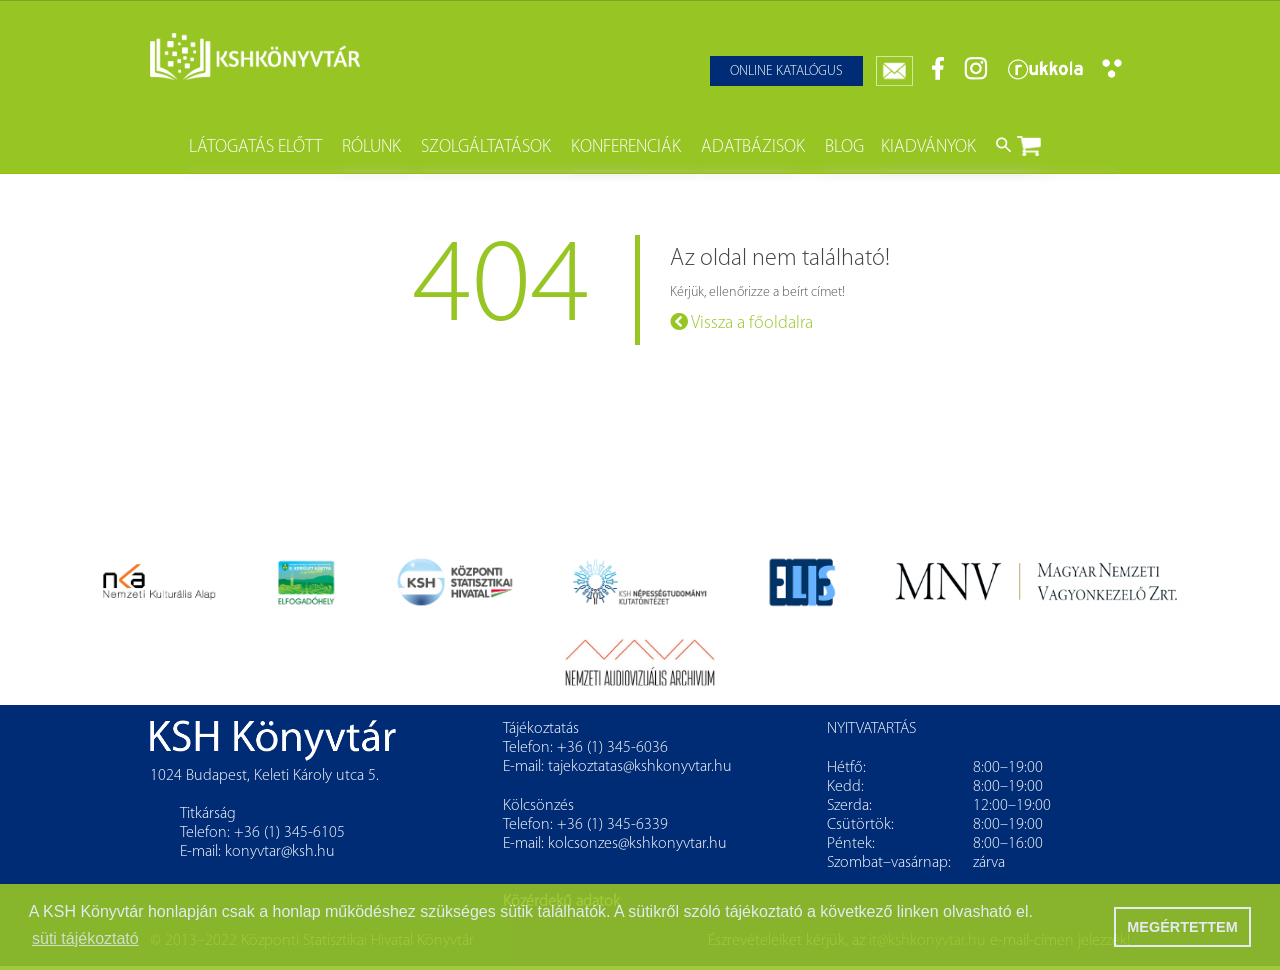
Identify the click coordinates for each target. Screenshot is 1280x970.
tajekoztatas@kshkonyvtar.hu (640, 767)
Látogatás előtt (255, 147)
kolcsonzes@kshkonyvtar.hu (637, 844)
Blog (844, 147)
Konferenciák (626, 147)
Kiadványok (928, 147)
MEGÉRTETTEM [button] (1182, 927)
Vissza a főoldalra (741, 322)
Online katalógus (786, 71)
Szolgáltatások (486, 147)
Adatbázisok (753, 147)
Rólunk (371, 147)
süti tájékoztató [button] (85, 938)
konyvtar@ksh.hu (280, 852)
